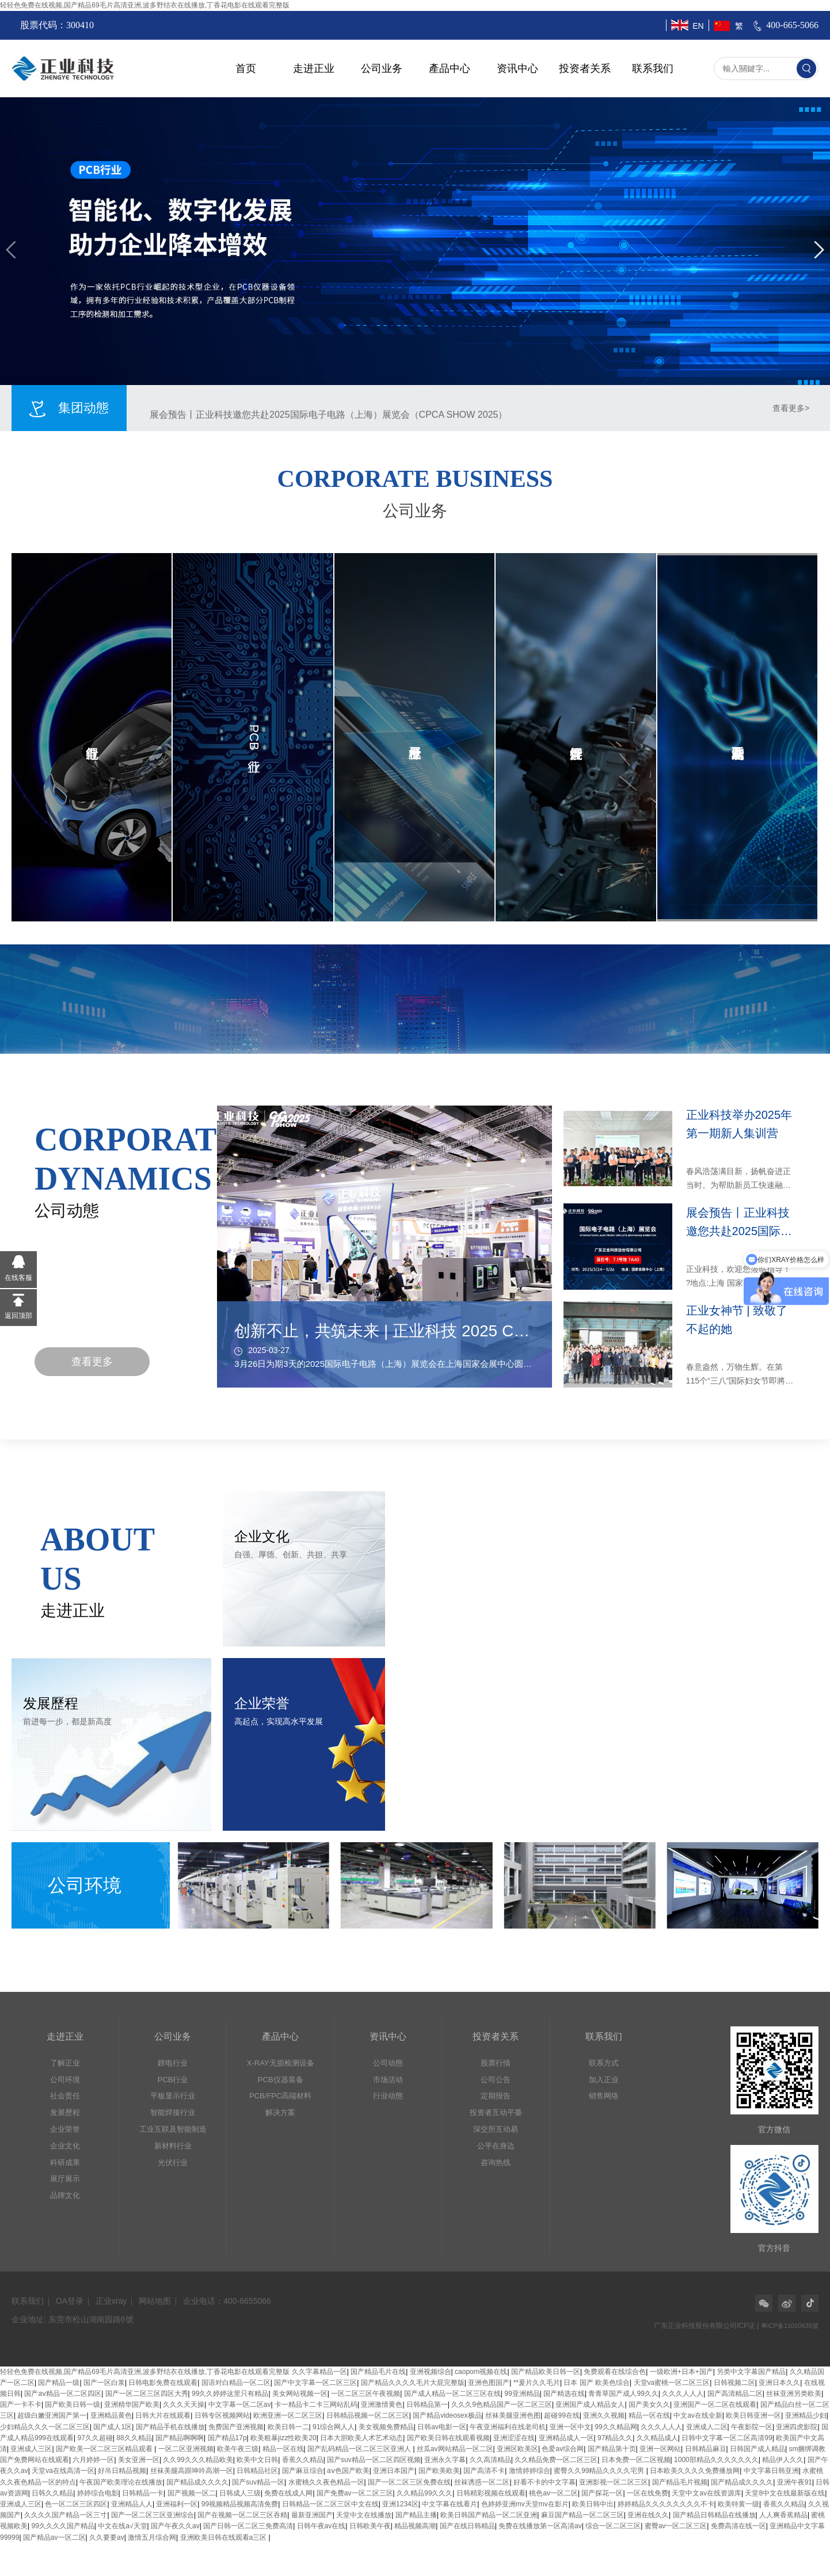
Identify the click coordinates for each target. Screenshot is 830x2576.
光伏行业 (173, 2162)
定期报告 (496, 2095)
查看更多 (92, 1361)
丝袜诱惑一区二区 (481, 2482)
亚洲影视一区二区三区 (613, 2482)
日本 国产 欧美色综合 (597, 2383)
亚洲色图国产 (488, 2383)
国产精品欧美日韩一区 (545, 2372)
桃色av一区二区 (553, 2493)
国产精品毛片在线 (378, 2372)
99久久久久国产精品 (62, 2526)
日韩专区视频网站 (222, 2415)
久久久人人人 (682, 2394)
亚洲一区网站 (660, 2449)
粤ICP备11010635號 (789, 2325)
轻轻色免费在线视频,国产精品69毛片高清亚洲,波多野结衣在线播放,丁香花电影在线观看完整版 (145, 5)
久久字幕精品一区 (319, 2372)
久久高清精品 (490, 2460)
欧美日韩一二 (288, 2427)
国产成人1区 (112, 2427)
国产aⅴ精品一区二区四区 (62, 2394)
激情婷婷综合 (529, 2471)
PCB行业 (173, 2079)
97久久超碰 (94, 2438)
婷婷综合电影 (98, 2493)
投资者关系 (585, 68)
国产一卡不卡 (20, 2404)
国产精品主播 (416, 2515)
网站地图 (155, 2301)
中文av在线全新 (697, 2415)
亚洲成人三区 (31, 2449)
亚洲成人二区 (707, 2427)
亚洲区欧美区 (517, 2449)
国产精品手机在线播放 (170, 2427)
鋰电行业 (173, 2063)
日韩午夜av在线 (321, 2526)
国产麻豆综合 (302, 2471)
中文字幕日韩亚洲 (771, 2471)
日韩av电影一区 (441, 2427)
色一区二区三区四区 (76, 2504)
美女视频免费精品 (386, 2427)
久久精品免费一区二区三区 (556, 2460)
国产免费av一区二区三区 (355, 2493)
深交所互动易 (495, 2129)
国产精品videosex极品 (447, 2415)
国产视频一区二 (191, 2493)
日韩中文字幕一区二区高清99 (726, 2438)
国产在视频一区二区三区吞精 (242, 2515)
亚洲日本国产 (393, 2471)
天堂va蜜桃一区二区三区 (672, 2383)
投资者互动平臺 (496, 2112)
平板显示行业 (172, 2095)
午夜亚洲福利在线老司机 (508, 2427)
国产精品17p (227, 2438)
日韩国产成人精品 (757, 2449)
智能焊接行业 (172, 2112)
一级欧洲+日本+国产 (681, 2372)
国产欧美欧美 (439, 2471)
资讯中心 (517, 68)
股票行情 (496, 2063)
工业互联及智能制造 (173, 2129)
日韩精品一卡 (142, 2493)
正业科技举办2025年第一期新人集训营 (229, 408)
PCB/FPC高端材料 (280, 2095)
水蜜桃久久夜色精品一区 (326, 2482)
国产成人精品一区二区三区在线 (452, 2394)
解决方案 (280, 2112)
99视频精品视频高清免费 (239, 2504)
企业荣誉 (65, 2129)
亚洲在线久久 (648, 2515)
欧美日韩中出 (593, 2504)
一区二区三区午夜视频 (365, 2394)
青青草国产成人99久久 (623, 2394)
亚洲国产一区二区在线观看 (714, 2404)
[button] (11, 249)
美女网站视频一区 (300, 2394)
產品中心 (449, 68)
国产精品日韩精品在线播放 (714, 2515)
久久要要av (106, 2537)
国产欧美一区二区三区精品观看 (105, 2449)
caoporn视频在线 (481, 2372)
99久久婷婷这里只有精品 (230, 2394)
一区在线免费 (647, 2493)
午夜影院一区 (751, 2427)
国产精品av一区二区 (54, 2537)
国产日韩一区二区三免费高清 (248, 2526)
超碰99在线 (561, 2415)
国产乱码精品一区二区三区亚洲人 (360, 2449)
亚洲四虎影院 (796, 2427)
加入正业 (604, 2079)
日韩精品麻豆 (705, 2449)
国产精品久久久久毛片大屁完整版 (413, 2383)
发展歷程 (65, 2112)
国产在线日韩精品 (467, 2526)
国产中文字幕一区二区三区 (315, 2383)
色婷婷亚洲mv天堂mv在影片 (525, 2504)
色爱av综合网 (563, 2449)
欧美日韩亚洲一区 (753, 2415)
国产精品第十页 (612, 2449)
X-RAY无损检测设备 (280, 2063)
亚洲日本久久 (779, 2383)
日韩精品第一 (427, 2404)
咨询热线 (496, 2162)
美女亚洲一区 (138, 2460)
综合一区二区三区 (613, 2526)
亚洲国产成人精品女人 (590, 2404)
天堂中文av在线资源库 (706, 2493)
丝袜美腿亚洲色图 (512, 2415)
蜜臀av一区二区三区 (676, 2526)
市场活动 (388, 2079)
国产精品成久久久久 (197, 2482)
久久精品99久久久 (424, 2493)
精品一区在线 (649, 2415)
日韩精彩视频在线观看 (491, 2493)
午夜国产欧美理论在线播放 (120, 2482)
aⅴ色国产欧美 (348, 2471)
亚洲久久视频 (604, 2415)
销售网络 (604, 2095)
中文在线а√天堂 (122, 2526)
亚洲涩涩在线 (514, 2438)
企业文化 (65, 2145)
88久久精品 (133, 2438)
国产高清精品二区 (735, 2394)
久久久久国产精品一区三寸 (65, 2515)
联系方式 (604, 2063)
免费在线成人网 (288, 2493)
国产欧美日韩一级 (72, 2404)
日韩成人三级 (240, 2493)
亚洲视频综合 (430, 2372)
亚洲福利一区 (176, 2504)
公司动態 (388, 2063)
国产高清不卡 (484, 2471)
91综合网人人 (334, 2427)
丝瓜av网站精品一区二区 (455, 2449)
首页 (245, 68)
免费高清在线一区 (738, 2526)
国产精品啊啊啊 (179, 2438)
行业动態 (388, 2095)
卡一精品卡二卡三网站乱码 (316, 2404)
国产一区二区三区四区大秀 (146, 2394)
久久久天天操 (183, 2404)
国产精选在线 (564, 2394)
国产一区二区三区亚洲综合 (152, 2515)
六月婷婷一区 (93, 2460)
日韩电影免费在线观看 (162, 2383)
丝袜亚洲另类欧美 (793, 2394)
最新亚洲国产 (312, 2515)
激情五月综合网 (152, 2537)
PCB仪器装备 (280, 2079)
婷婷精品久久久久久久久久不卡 (666, 2504)
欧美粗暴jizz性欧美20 (283, 2438)
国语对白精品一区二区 (236, 2383)
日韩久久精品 (52, 2493)
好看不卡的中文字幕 (544, 2482)
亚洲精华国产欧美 (131, 2404)
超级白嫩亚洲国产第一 (51, 2415)
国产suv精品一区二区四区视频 (374, 2460)
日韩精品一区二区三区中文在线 (330, 2504)
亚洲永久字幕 (445, 2460)
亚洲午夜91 (794, 2482)
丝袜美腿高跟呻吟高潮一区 (191, 2471)
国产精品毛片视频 (679, 2482)
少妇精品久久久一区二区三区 (45, 2427)
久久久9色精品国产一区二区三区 (501, 2404)
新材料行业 (173, 2145)
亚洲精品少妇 (806, 2415)
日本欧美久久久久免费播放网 (695, 2471)
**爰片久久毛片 (536, 2383)
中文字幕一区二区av (239, 2404)
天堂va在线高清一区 (63, 2471)
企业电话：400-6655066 (227, 2301)
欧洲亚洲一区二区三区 (287, 2415)
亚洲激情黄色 (381, 2404)
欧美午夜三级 (237, 2449)
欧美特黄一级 (738, 2504)
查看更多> (790, 408)
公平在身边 (496, 2145)
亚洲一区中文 (570, 2427)
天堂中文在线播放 (363, 2515)
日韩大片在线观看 (163, 2415)
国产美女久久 (649, 2404)
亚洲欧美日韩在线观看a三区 (224, 2537)
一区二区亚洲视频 (186, 2449)
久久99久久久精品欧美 (198, 2460)
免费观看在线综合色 (615, 2372)
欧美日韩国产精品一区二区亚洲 (488, 2515)
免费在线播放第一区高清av (540, 2526)
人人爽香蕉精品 (783, 2515)
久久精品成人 (657, 2438)
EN (697, 26)
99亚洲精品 (521, 2394)
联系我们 (652, 68)
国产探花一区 (602, 2493)
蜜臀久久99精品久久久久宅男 (600, 2471)
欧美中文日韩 (257, 2460)
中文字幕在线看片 (449, 2504)
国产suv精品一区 (258, 2482)
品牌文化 (65, 2195)
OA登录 (69, 2301)
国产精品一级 (58, 2383)
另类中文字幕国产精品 (751, 2372)
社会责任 (65, 2095)
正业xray (111, 2301)
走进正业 (313, 68)
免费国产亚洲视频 (236, 2427)
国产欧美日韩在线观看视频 (448, 2438)
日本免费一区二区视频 (636, 2460)
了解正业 (65, 2063)
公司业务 (381, 68)
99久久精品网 (616, 2427)
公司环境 (65, 2079)
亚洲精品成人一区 (566, 2438)
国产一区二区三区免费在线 (409, 2482)
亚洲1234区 (400, 2504)
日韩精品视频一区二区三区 (367, 2415)
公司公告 (496, 2079)
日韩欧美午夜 (370, 2526)
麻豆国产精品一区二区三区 (582, 2515)
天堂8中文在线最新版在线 (785, 2493)
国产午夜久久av (175, 2526)
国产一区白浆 (104, 2383)
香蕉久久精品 (302, 2460)
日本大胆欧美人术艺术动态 (361, 2438)
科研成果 (65, 2162)
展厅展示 (65, 2178)
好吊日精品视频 (122, 2471)
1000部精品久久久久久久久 (716, 2460)
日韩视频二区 (734, 2383)
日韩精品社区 (257, 2471)
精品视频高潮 (415, 2526)
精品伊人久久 (783, 2460)
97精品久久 (615, 2438)
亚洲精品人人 (132, 2504)
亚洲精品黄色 (111, 2415)
